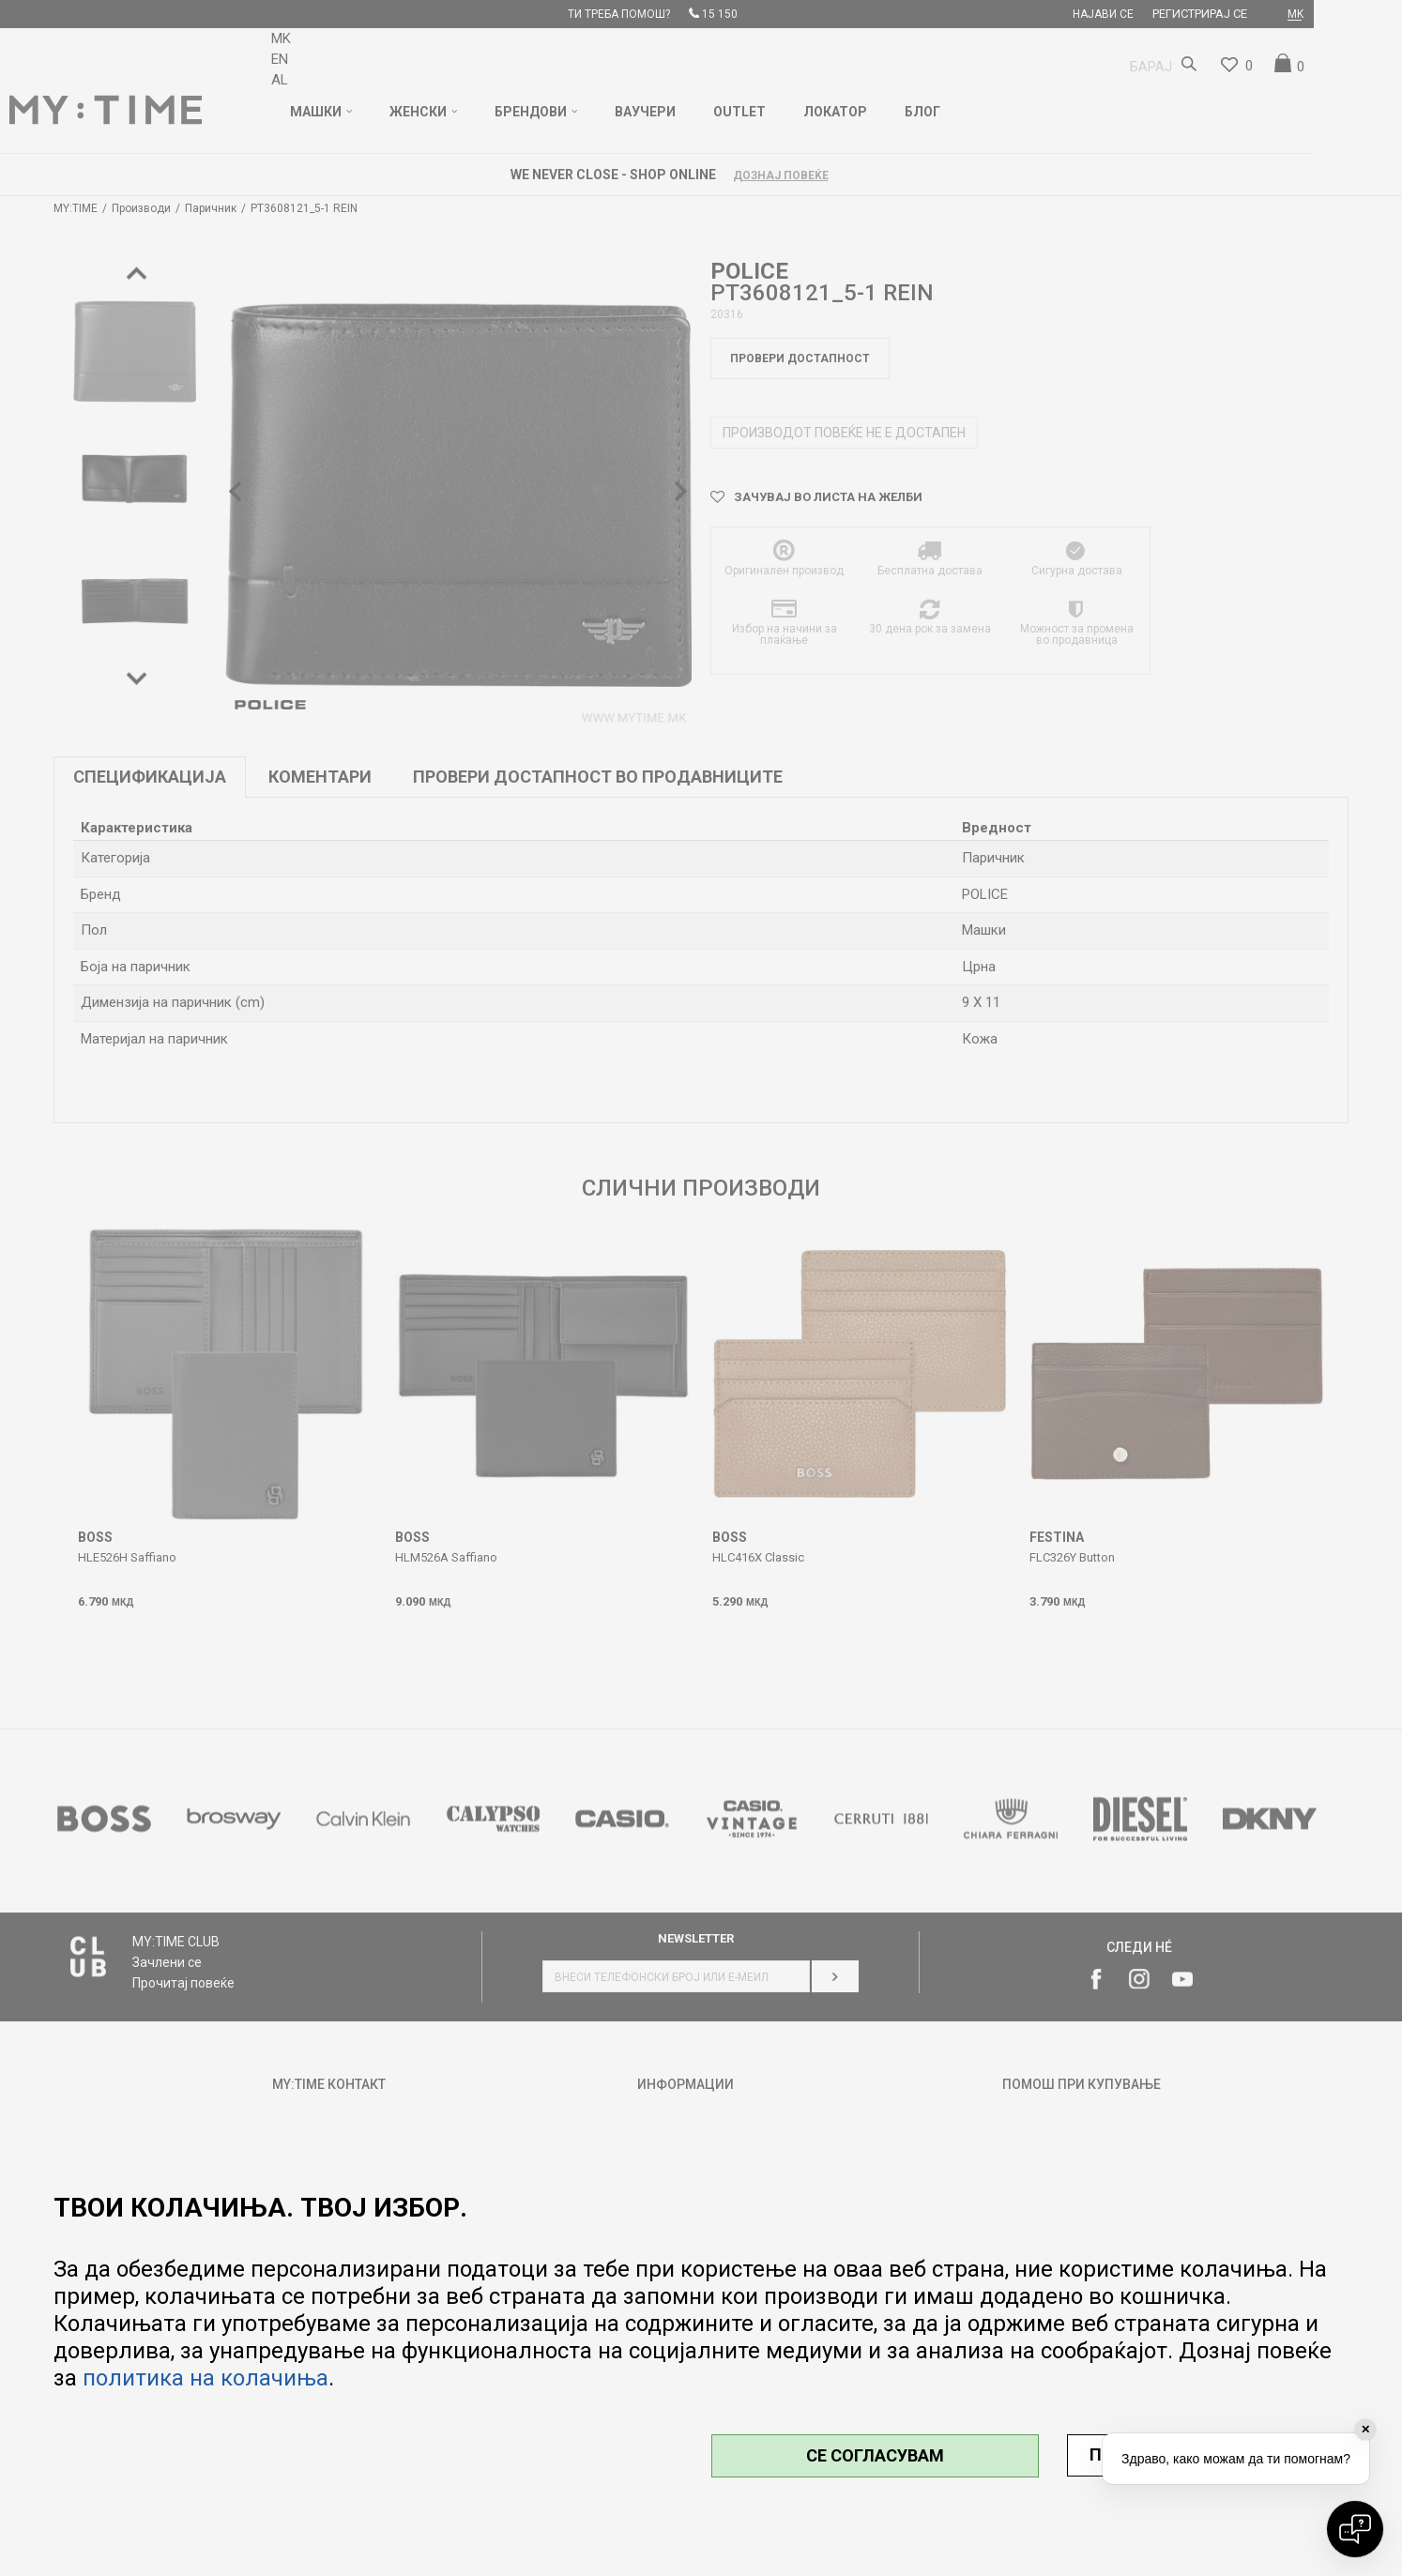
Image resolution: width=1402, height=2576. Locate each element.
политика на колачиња (205, 2378)
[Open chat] (1355, 2529)
